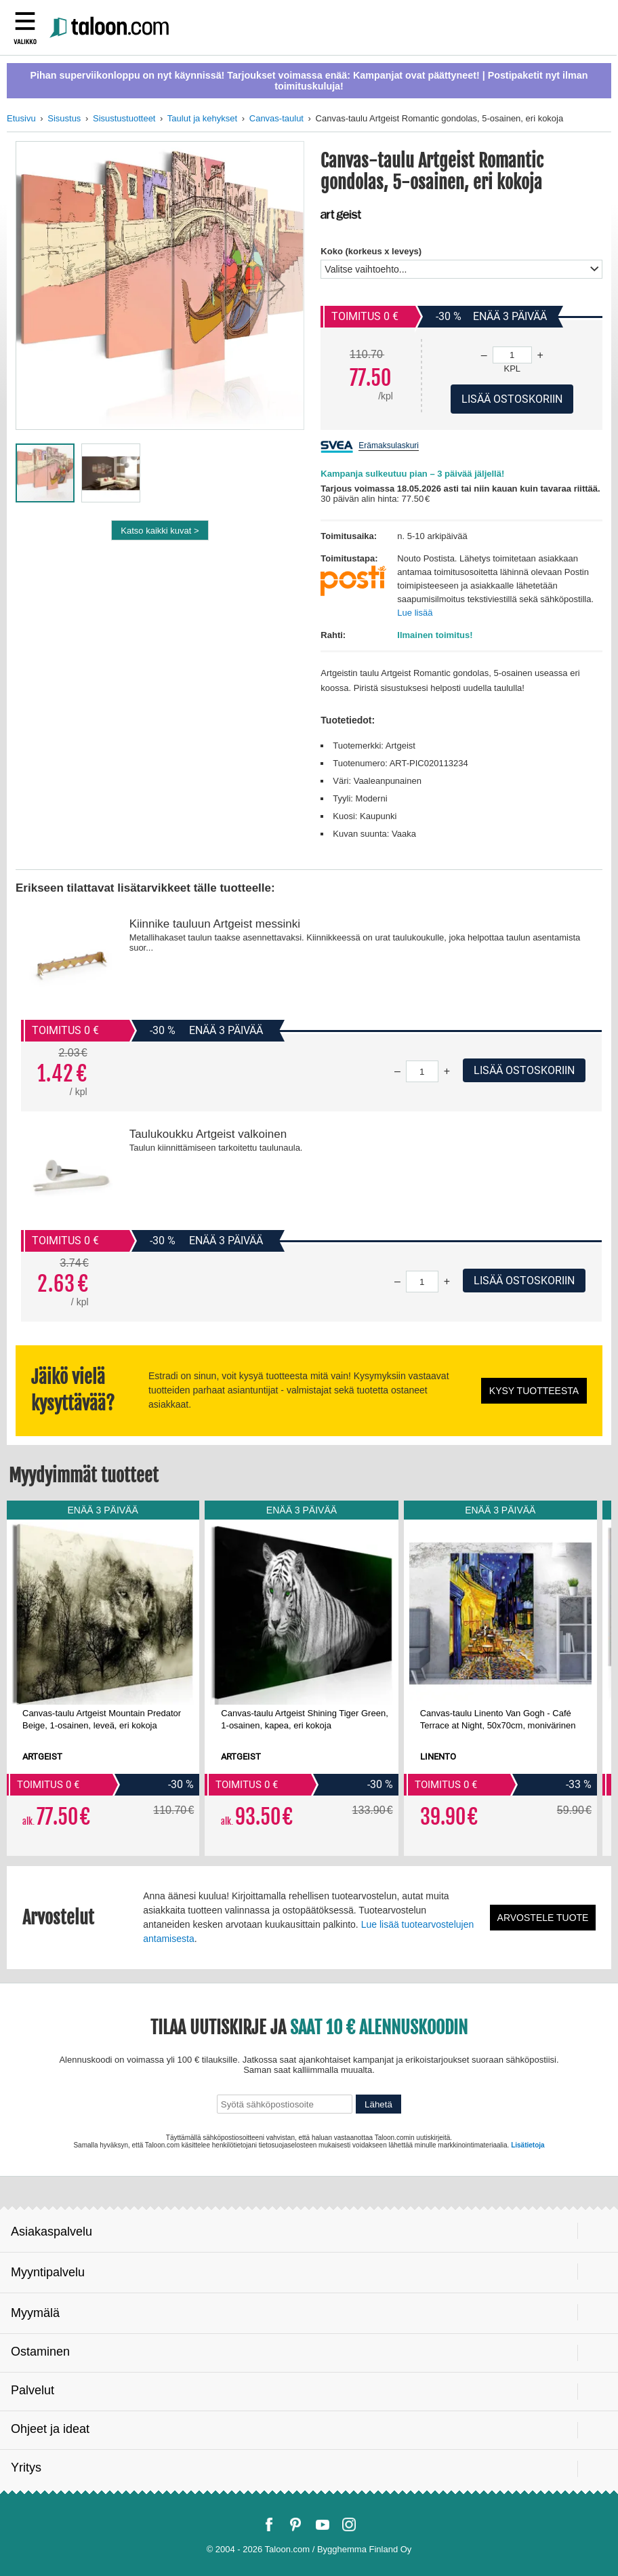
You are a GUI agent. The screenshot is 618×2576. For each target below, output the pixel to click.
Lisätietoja (527, 2145)
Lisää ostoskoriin (524, 1070)
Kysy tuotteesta (534, 1390)
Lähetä (378, 2104)
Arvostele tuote (543, 1917)
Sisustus (64, 118)
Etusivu (21, 118)
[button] (277, 285)
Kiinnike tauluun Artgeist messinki (214, 923)
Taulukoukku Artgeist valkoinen (208, 1134)
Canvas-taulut (276, 118)
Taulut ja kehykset (202, 118)
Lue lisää (414, 613)
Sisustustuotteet (124, 118)
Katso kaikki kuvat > (160, 531)
